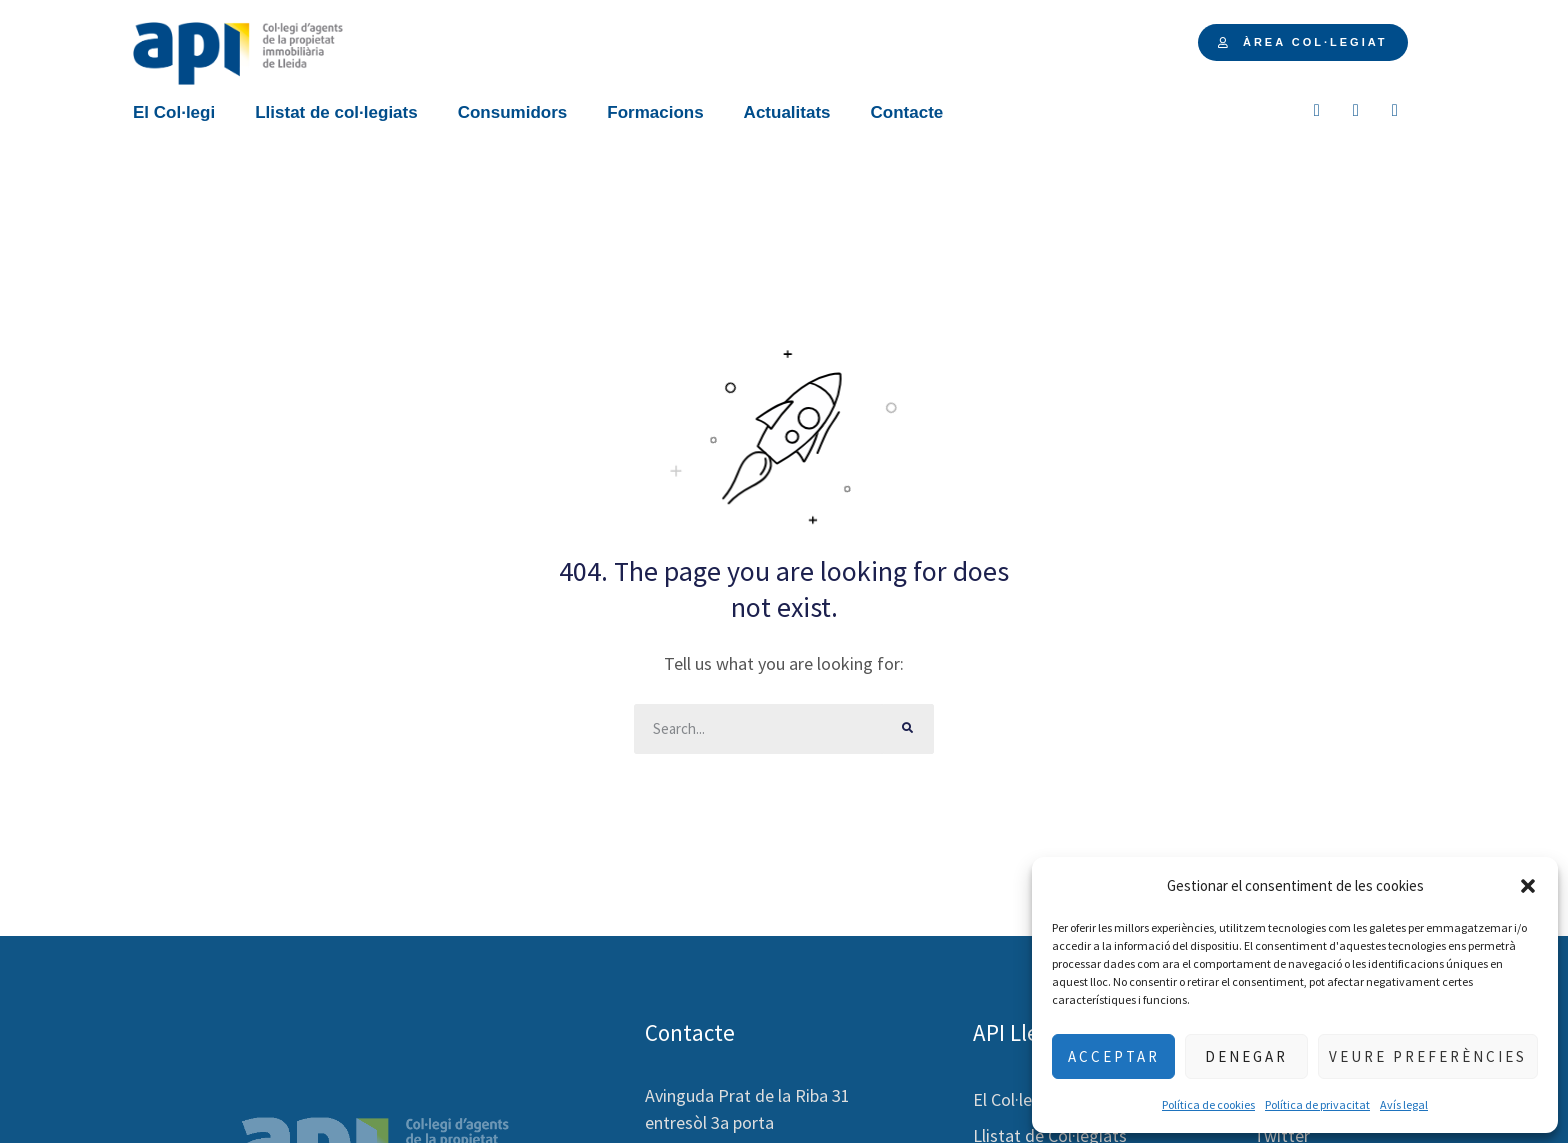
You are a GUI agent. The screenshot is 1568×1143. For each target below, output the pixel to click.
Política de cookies (1208, 1104)
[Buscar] (909, 729)
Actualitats (787, 112)
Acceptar (1114, 1056)
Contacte (907, 112)
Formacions (655, 112)
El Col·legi (174, 112)
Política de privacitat (1317, 1104)
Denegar (1246, 1056)
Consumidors (513, 112)
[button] (1528, 886)
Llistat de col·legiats (336, 112)
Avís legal (1404, 1104)
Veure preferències (1428, 1056)
